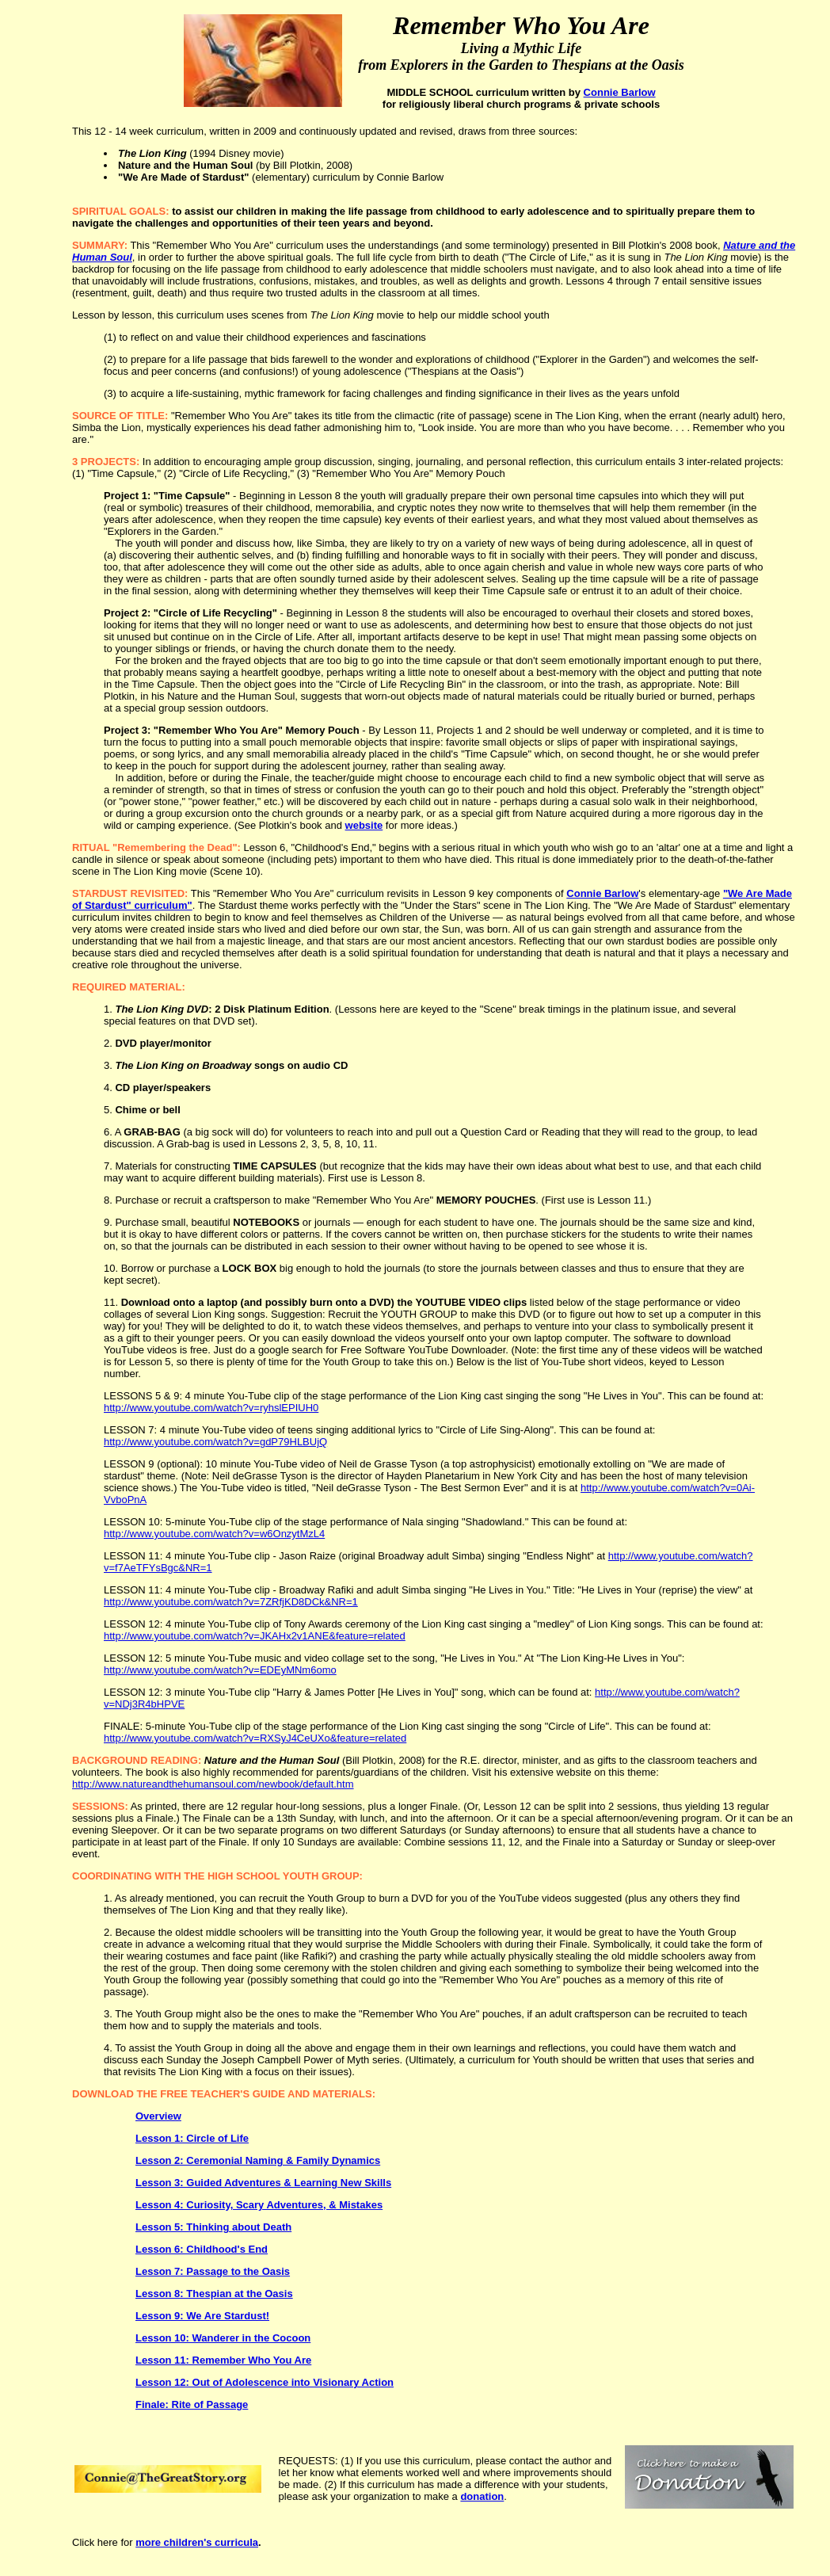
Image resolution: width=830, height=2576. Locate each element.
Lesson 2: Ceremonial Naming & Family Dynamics (257, 2160)
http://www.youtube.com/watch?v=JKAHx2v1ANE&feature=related (254, 1636)
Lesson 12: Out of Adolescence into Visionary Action (264, 2382)
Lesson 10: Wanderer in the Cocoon (222, 2338)
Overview (158, 2116)
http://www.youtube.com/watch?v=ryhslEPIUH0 (211, 1408)
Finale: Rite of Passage (191, 2404)
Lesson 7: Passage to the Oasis (212, 2271)
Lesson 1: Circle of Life (192, 2138)
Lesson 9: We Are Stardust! (202, 2316)
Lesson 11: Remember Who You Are (223, 2360)
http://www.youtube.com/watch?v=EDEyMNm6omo (220, 1670)
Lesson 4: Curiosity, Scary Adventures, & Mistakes (259, 2205)
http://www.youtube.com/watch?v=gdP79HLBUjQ (215, 1442)
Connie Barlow (620, 92)
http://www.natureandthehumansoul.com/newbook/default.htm (213, 1784)
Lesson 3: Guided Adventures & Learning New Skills (263, 2183)
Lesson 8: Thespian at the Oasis (214, 2293)
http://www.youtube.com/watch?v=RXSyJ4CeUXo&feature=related (255, 1738)
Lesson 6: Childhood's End (201, 2249)
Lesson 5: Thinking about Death (213, 2227)
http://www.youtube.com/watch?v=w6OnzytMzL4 (214, 1534)
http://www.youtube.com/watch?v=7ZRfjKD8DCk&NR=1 (231, 1602)
